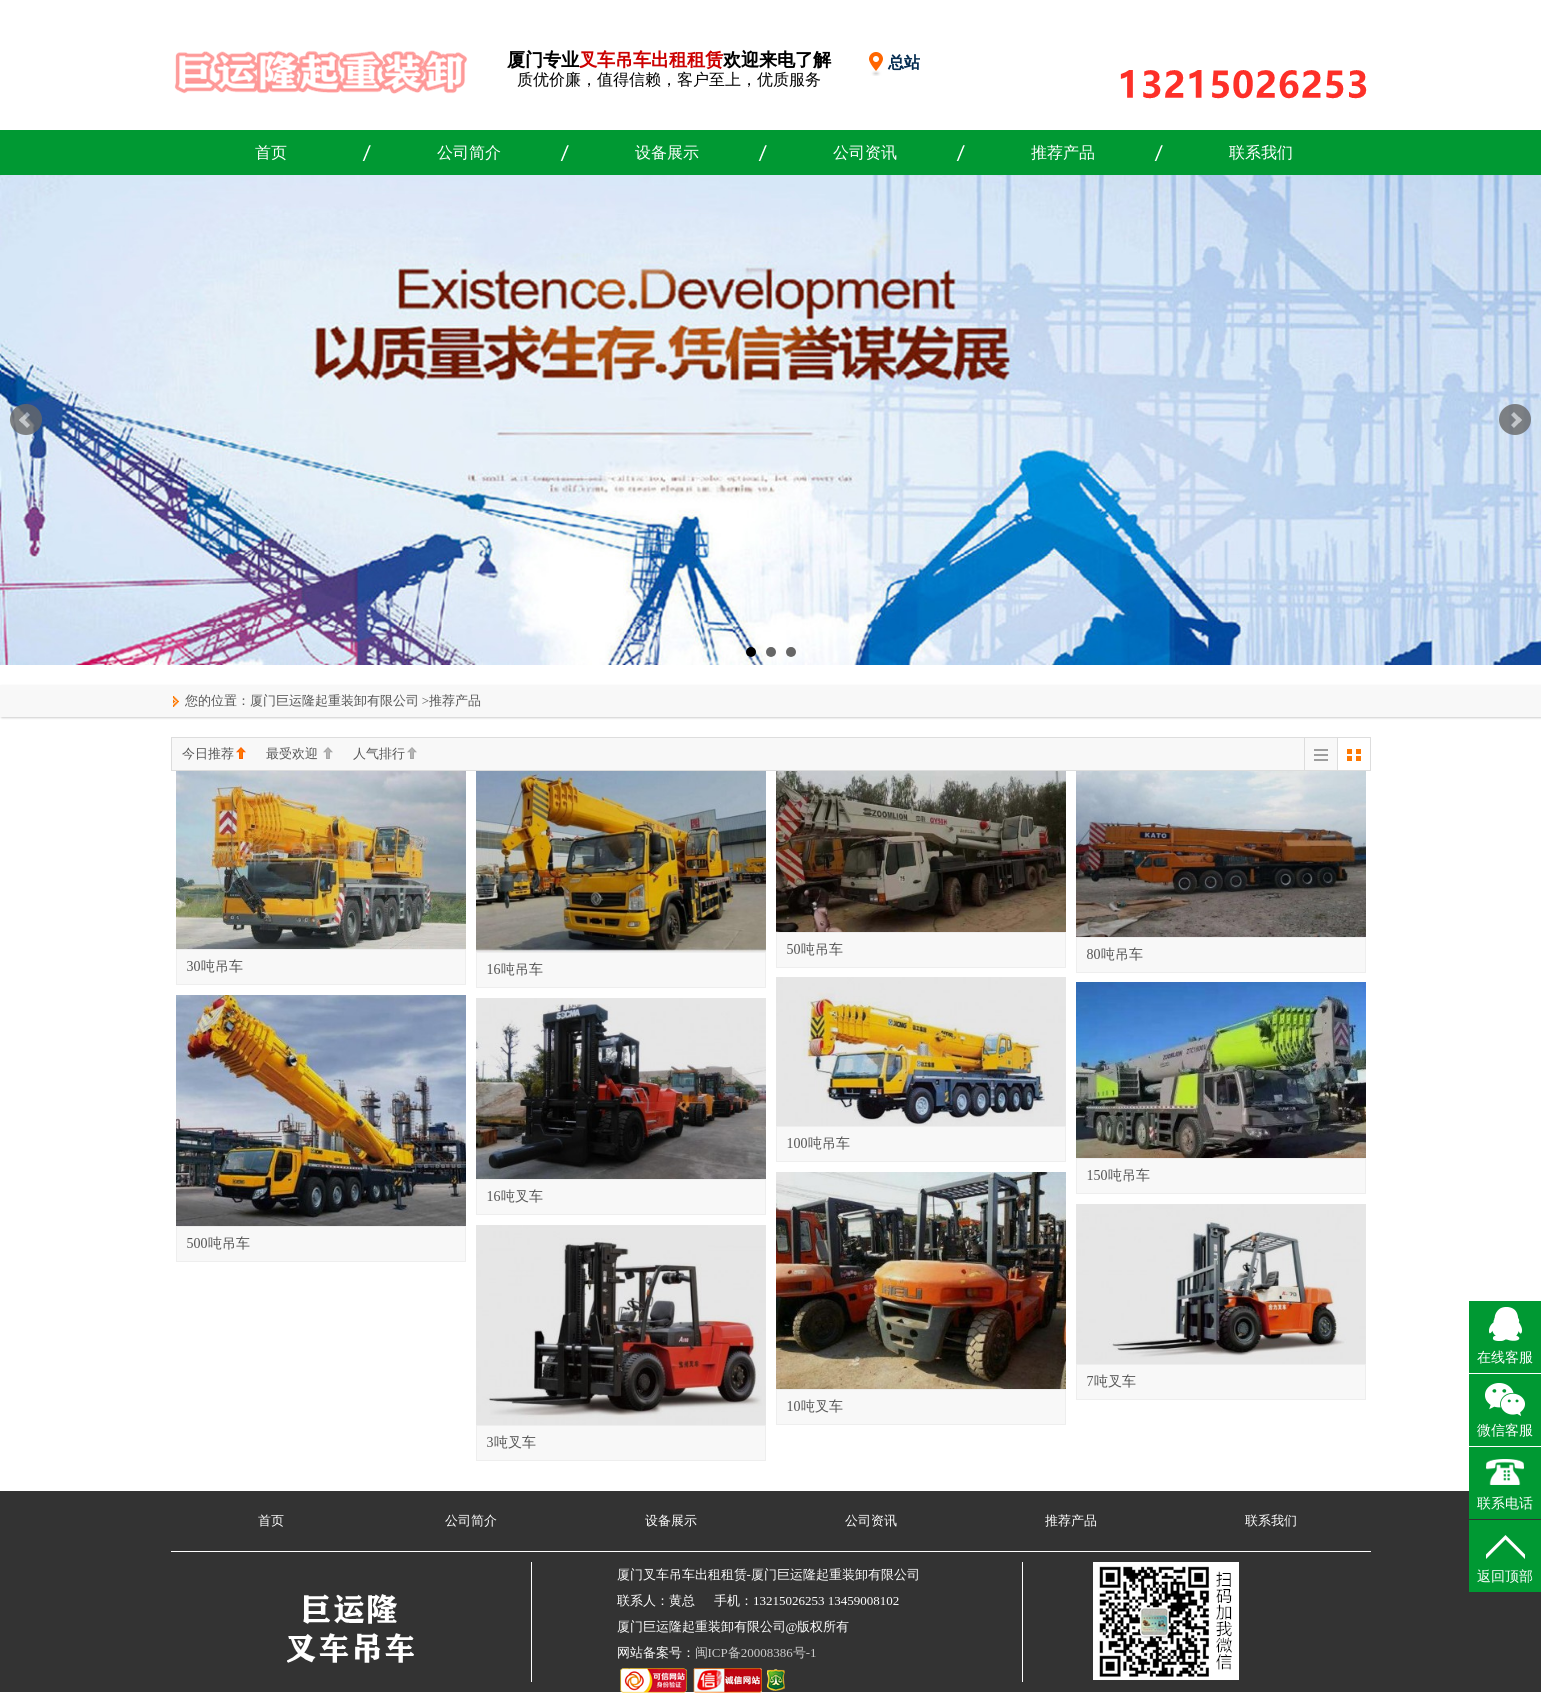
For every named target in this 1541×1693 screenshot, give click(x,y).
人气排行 (385, 754)
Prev (26, 420)
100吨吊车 (818, 1143)
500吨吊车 (218, 1243)
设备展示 (667, 152)
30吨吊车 (215, 966)
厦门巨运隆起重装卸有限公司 (334, 700)
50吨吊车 (815, 949)
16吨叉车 (515, 1196)
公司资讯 (865, 152)
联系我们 (1261, 152)
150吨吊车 (1118, 1175)
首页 (271, 152)
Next (1515, 420)
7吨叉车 (1111, 1381)
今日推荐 (214, 754)
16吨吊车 (515, 969)
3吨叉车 (511, 1442)
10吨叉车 (815, 1406)
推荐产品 (1063, 152)
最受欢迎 (299, 754)
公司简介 (469, 152)
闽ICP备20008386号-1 (756, 1652)
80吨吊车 (1115, 954)
